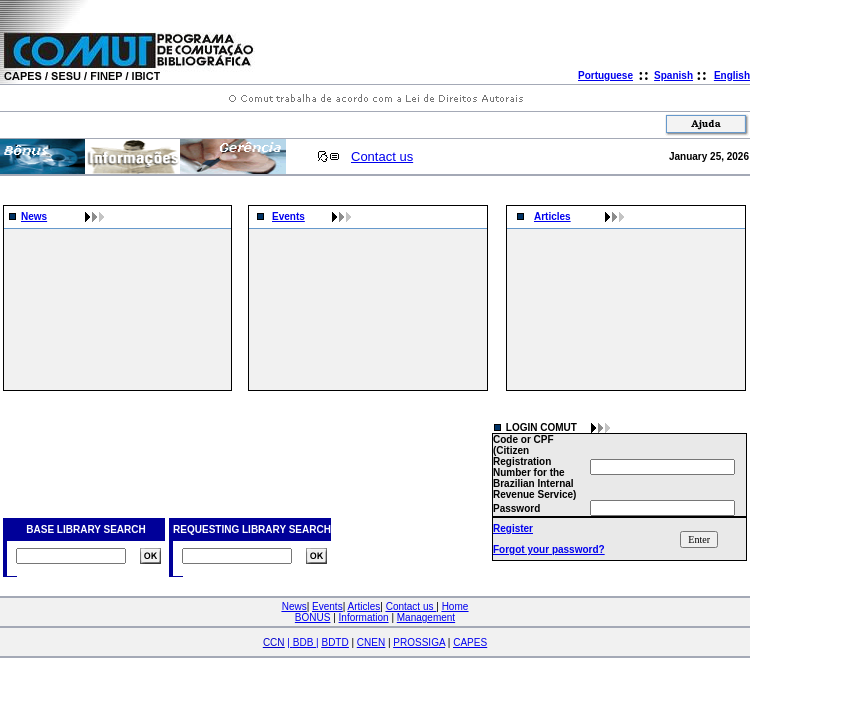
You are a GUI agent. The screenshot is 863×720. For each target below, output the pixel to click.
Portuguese (605, 75)
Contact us (382, 156)
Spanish (673, 75)
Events (288, 216)
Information (364, 617)
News (34, 216)
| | (302, 642)
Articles (552, 216)
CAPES (470, 642)
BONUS (313, 617)
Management (426, 617)
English (732, 75)
